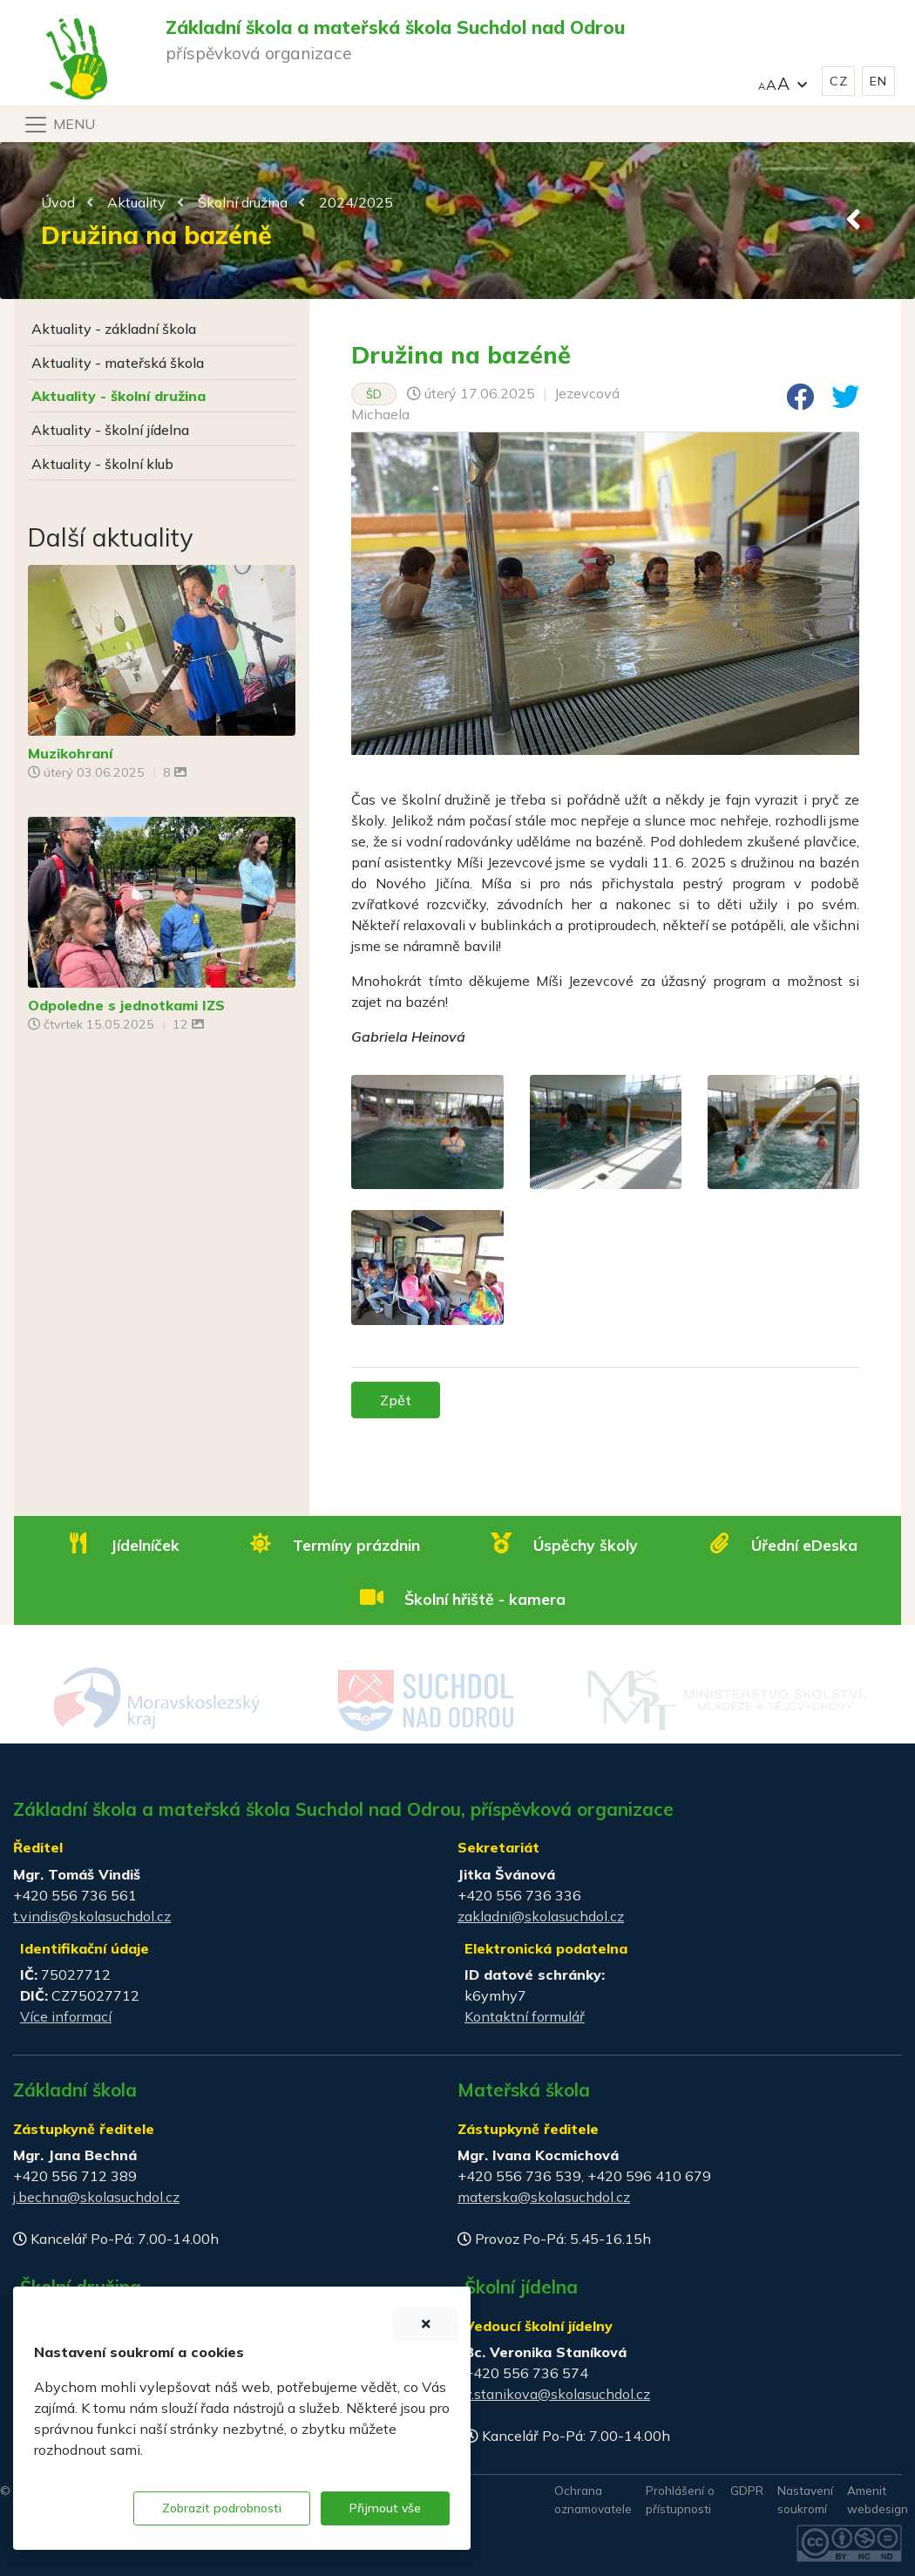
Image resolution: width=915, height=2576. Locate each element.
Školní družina (243, 202)
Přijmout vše (385, 2508)
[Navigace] (58, 124)
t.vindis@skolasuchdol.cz (92, 1916)
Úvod (58, 202)
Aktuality (136, 202)
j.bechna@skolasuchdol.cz (96, 2197)
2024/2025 (356, 202)
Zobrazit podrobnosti (221, 2508)
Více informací (66, 2016)
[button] (782, 81)
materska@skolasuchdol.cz (544, 2197)
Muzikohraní (70, 753)
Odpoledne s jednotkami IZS (126, 1005)
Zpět (395, 1400)
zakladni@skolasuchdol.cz (541, 1916)
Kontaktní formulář (524, 2016)
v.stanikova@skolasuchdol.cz (557, 2394)
